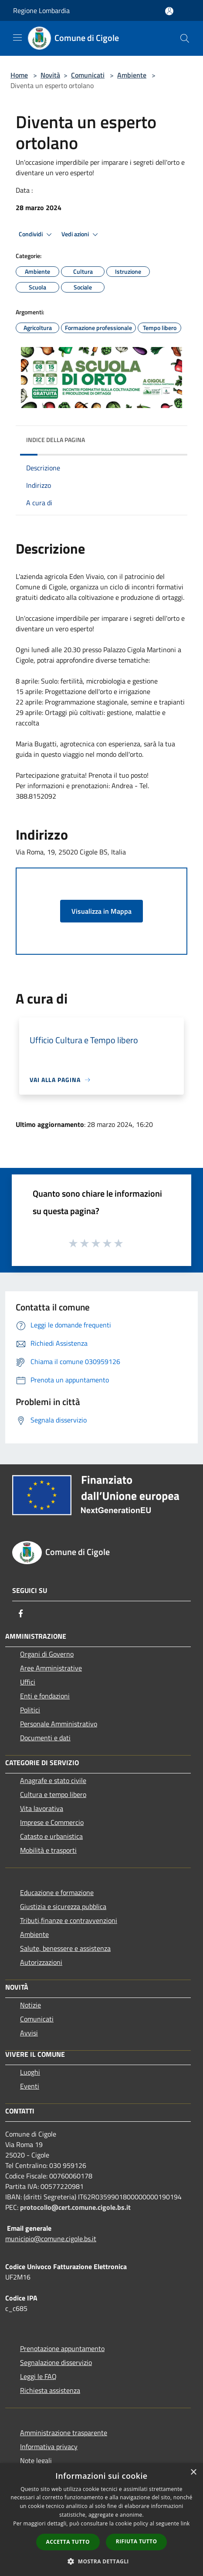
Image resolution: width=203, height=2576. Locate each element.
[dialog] (101, 2519)
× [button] (193, 2472)
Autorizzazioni (41, 1962)
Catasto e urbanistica (51, 1836)
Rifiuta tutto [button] (136, 2541)
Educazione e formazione (57, 1892)
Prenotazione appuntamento (62, 2348)
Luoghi (30, 2072)
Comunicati (88, 75)
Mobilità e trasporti (48, 1850)
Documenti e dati (45, 1737)
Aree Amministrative (51, 1668)
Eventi (29, 2086)
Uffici (27, 1682)
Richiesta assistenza (50, 2390)
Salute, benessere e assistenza (65, 1948)
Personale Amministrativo (58, 1723)
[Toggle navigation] (17, 37)
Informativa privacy (49, 2446)
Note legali (36, 2460)
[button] (101, 2561)
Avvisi (29, 2033)
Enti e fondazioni (45, 1696)
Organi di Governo (47, 1654)
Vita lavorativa (41, 1808)
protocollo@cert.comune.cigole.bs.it (75, 2207)
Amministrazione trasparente (63, 2432)
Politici (30, 1710)
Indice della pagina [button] (55, 439)
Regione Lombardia (41, 10)
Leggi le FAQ (38, 2376)
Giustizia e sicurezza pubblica (63, 1906)
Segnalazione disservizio (56, 2362)
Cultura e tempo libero (53, 1794)
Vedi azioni (81, 234)
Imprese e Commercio (52, 1822)
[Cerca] (184, 38)
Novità (50, 75)
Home (19, 75)
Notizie (30, 2005)
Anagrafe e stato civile (53, 1780)
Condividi (36, 234)
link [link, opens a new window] (185, 2523)
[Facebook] (21, 1613)
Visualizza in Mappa (101, 911)
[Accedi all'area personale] (169, 11)
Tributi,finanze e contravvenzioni (68, 1920)
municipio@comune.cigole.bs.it (50, 2238)
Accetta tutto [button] (68, 2541)
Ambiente (131, 75)
